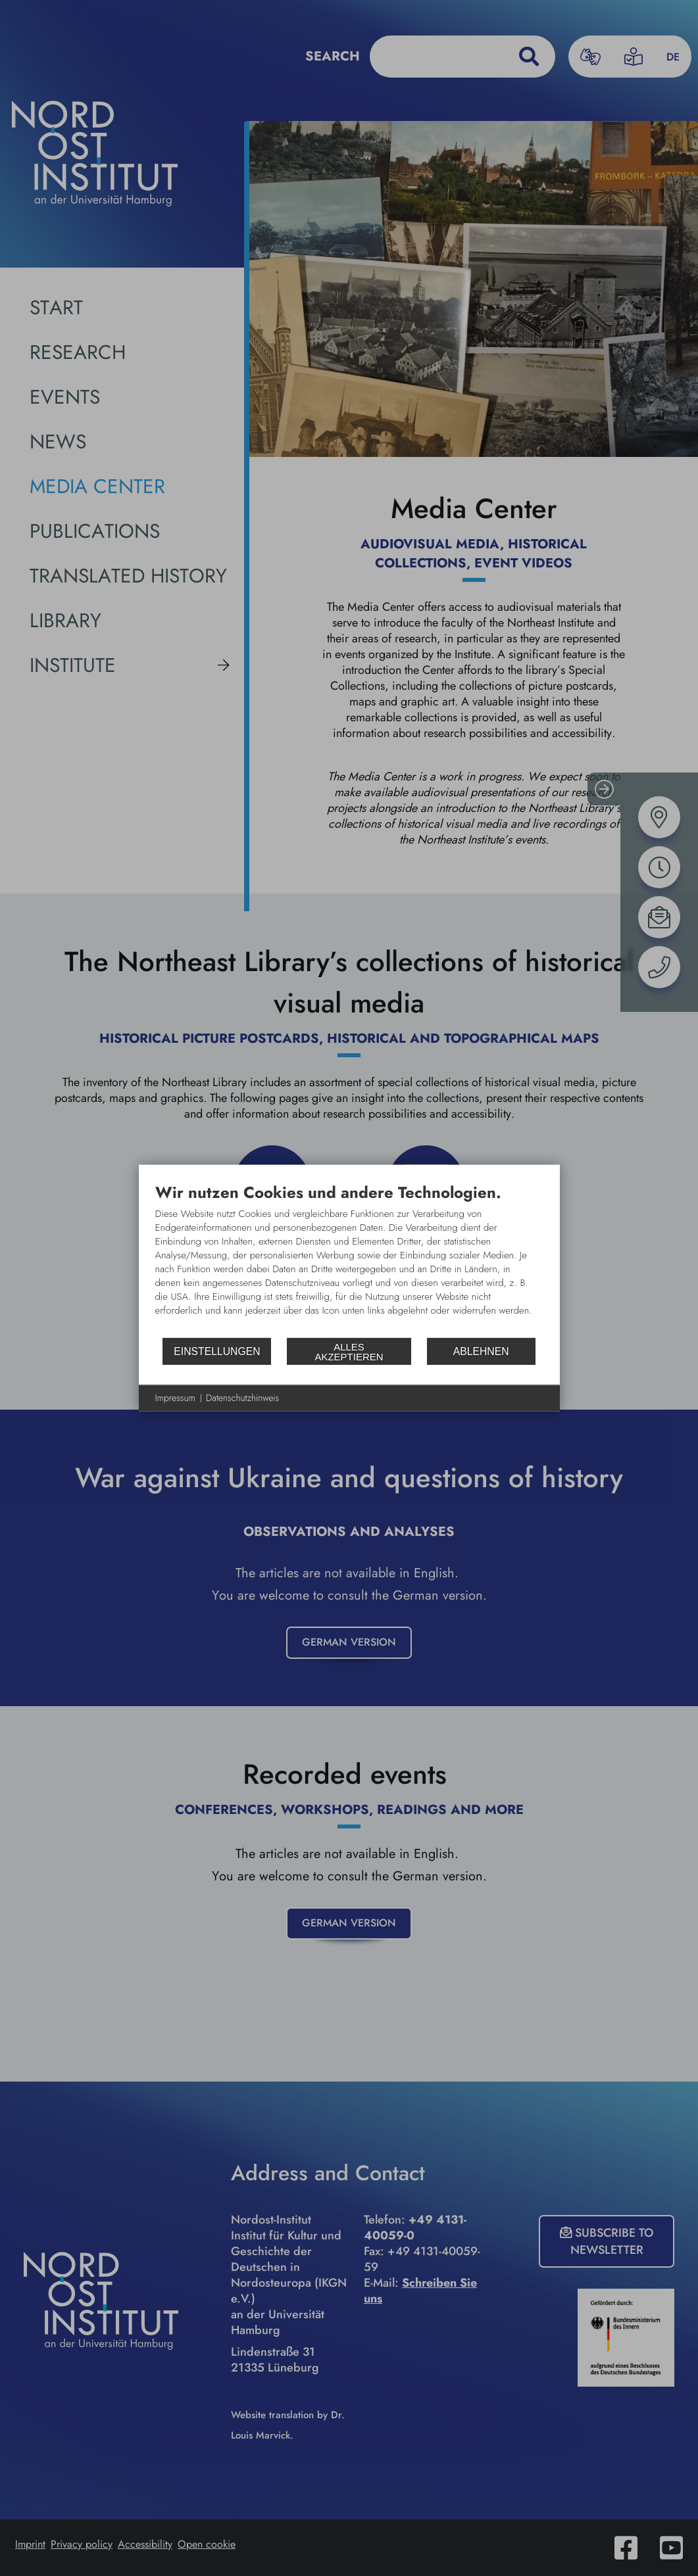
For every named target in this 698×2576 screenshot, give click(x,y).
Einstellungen (217, 1350)
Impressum (175, 1398)
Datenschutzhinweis (242, 1398)
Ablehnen (481, 1350)
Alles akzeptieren (348, 1351)
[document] (349, 1260)
